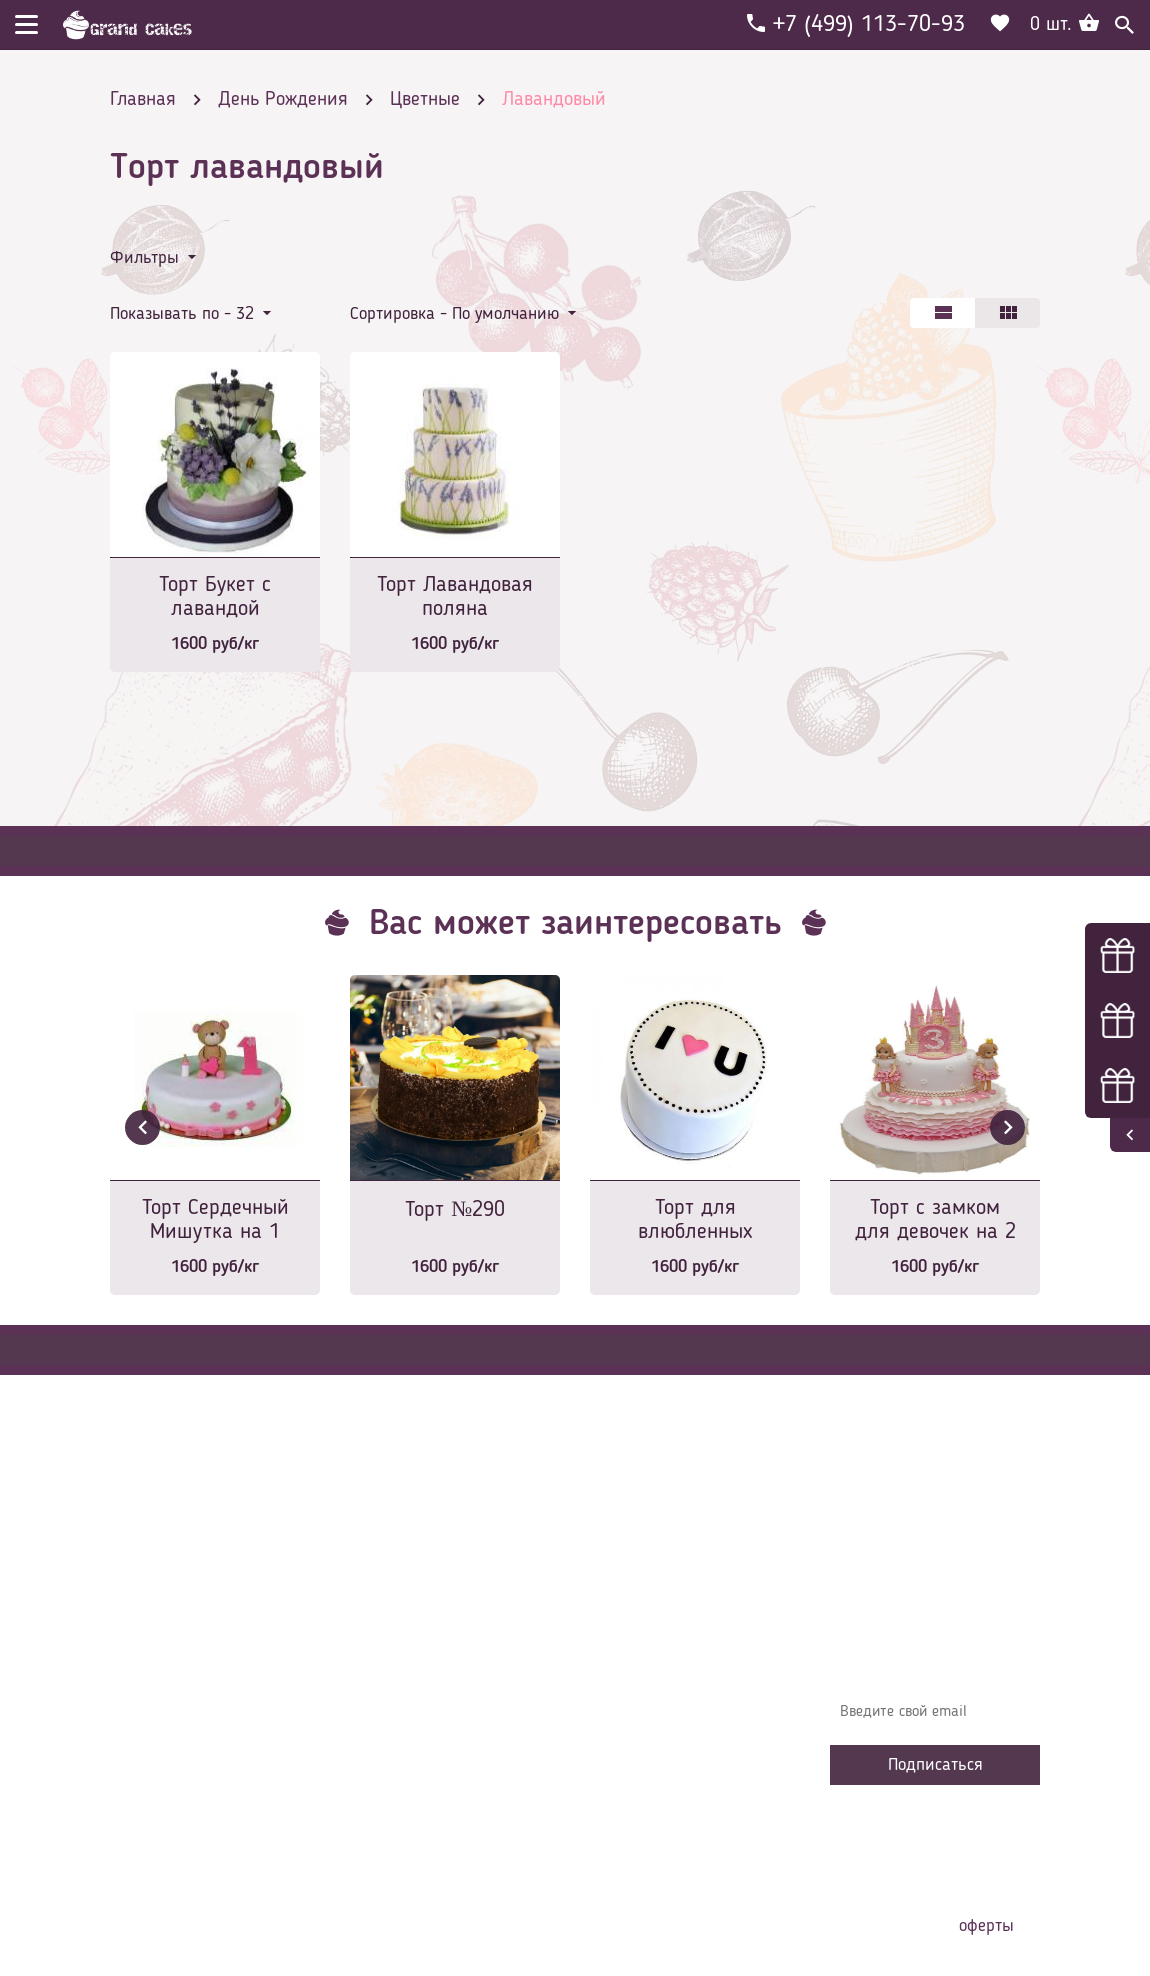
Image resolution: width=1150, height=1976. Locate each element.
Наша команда (414, 1806)
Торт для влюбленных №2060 (695, 1221)
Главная (391, 1596)
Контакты (396, 1686)
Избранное (399, 1746)
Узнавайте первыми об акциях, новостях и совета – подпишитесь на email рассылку (932, 1645)
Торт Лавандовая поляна (455, 597)
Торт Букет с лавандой (215, 597)
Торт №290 (455, 1210)
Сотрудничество (416, 1776)
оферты (986, 1926)
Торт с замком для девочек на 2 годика (935, 1221)
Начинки (392, 1716)
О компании (404, 1626)
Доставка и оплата (427, 1656)
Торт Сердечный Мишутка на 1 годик (215, 1221)
